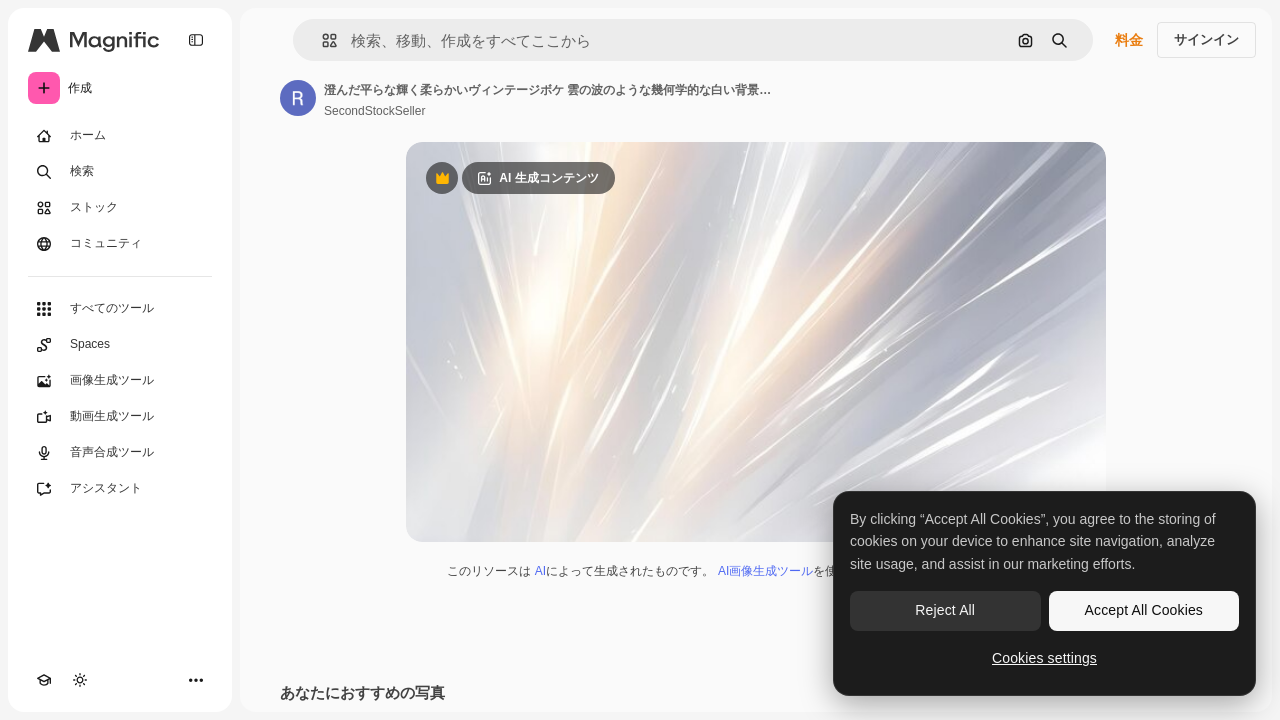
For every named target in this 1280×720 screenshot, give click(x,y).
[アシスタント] (120, 489)
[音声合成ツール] (120, 453)
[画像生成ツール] (120, 381)
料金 (1129, 40)
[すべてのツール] (120, 309)
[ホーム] (120, 136)
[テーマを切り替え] (80, 680)
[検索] (120, 172)
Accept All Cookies (1144, 610)
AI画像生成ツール (765, 571)
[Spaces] (120, 345)
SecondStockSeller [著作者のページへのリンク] (374, 111)
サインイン (1206, 39)
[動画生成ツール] (120, 417)
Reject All (945, 610)
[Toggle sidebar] (196, 40)
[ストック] (120, 208)
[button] (321, 40)
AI (540, 571)
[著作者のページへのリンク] (298, 98)
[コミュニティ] (120, 244)
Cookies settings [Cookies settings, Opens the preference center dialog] (1044, 658)
